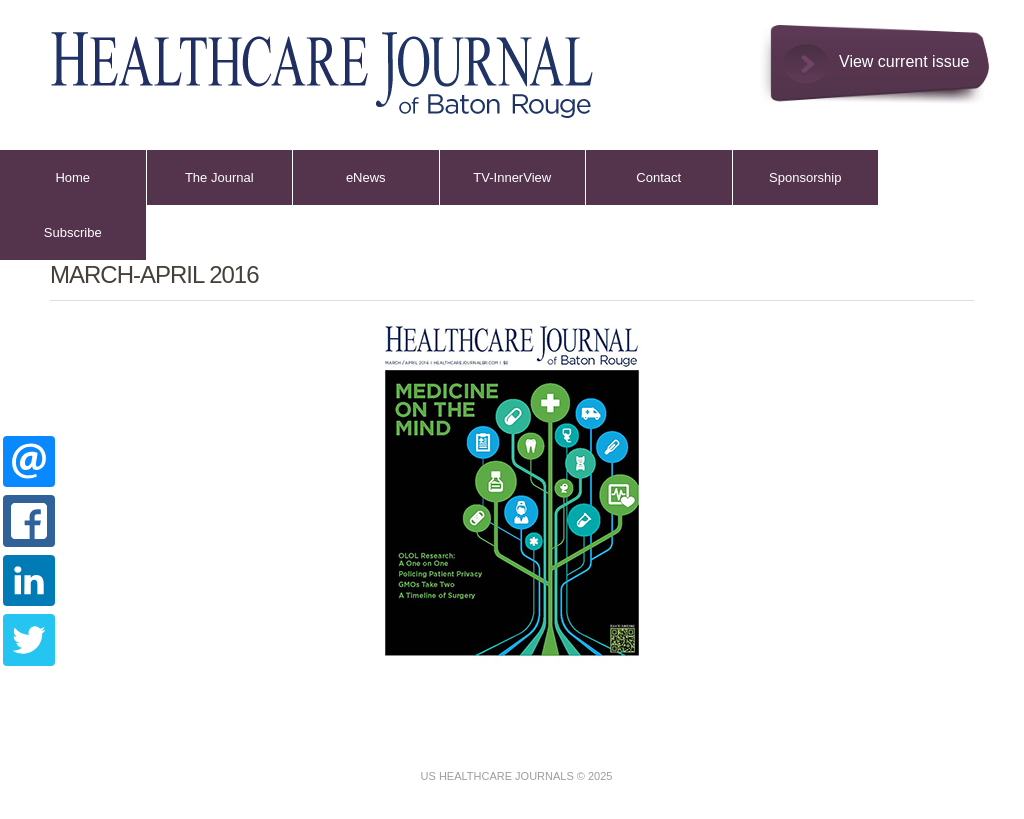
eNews (366, 177)
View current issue (904, 61)
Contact (658, 177)
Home (72, 177)
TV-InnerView (512, 177)
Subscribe (73, 232)
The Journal (219, 177)
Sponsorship (805, 177)
